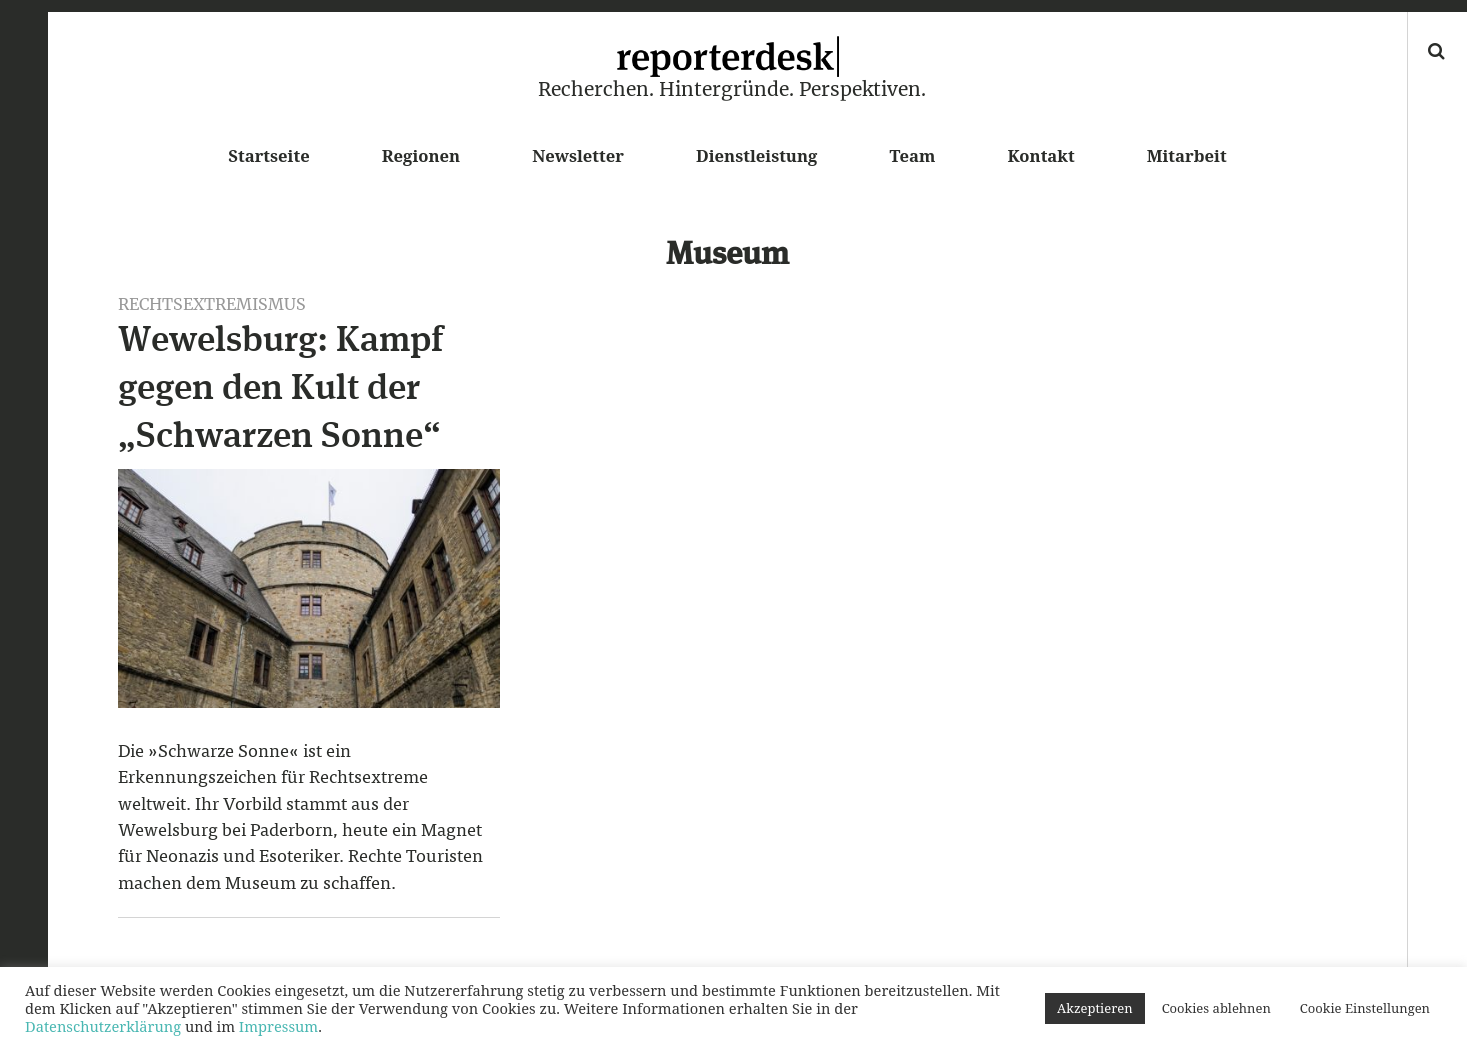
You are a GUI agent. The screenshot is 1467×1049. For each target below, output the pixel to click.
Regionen (421, 155)
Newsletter (578, 155)
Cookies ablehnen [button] (1216, 1008)
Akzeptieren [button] (1095, 1008)
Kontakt (1040, 155)
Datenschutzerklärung (103, 1026)
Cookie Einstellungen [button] (1365, 1008)
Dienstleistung (756, 155)
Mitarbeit (1187, 155)
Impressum (278, 1026)
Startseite (268, 155)
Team (912, 155)
